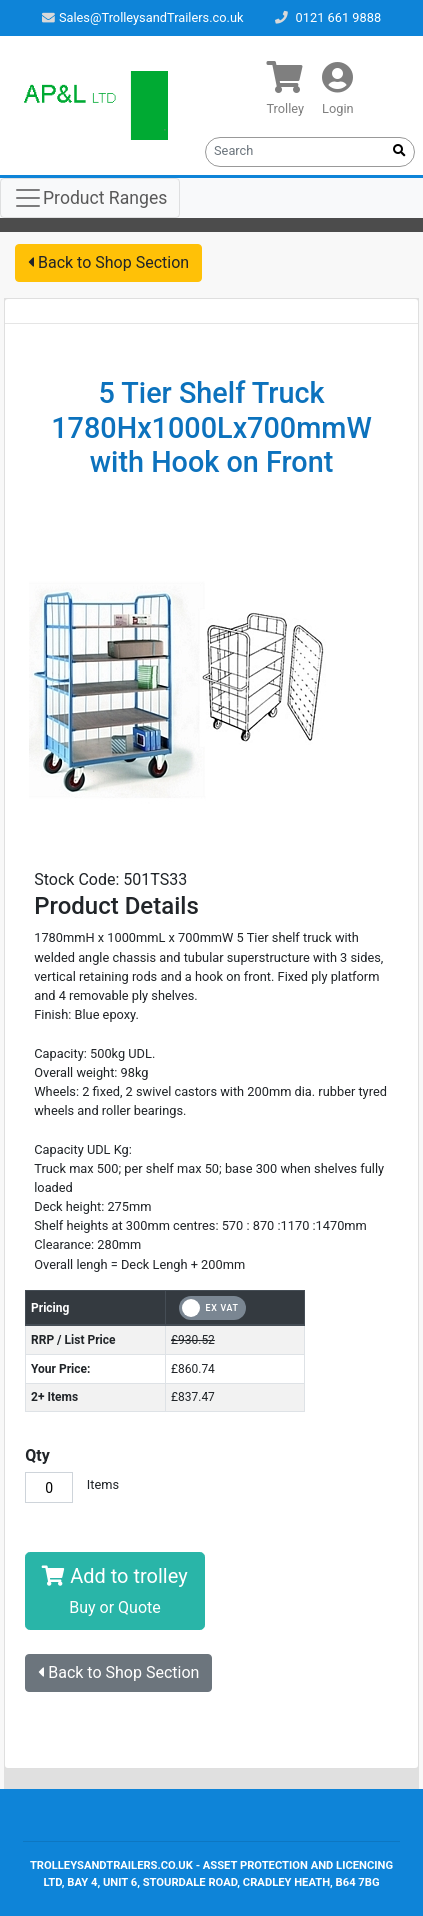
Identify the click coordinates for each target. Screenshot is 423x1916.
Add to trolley (114, 1590)
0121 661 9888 (338, 17)
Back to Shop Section (108, 262)
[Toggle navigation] (90, 198)
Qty (37, 1455)
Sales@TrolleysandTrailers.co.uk (143, 17)
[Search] (295, 150)
